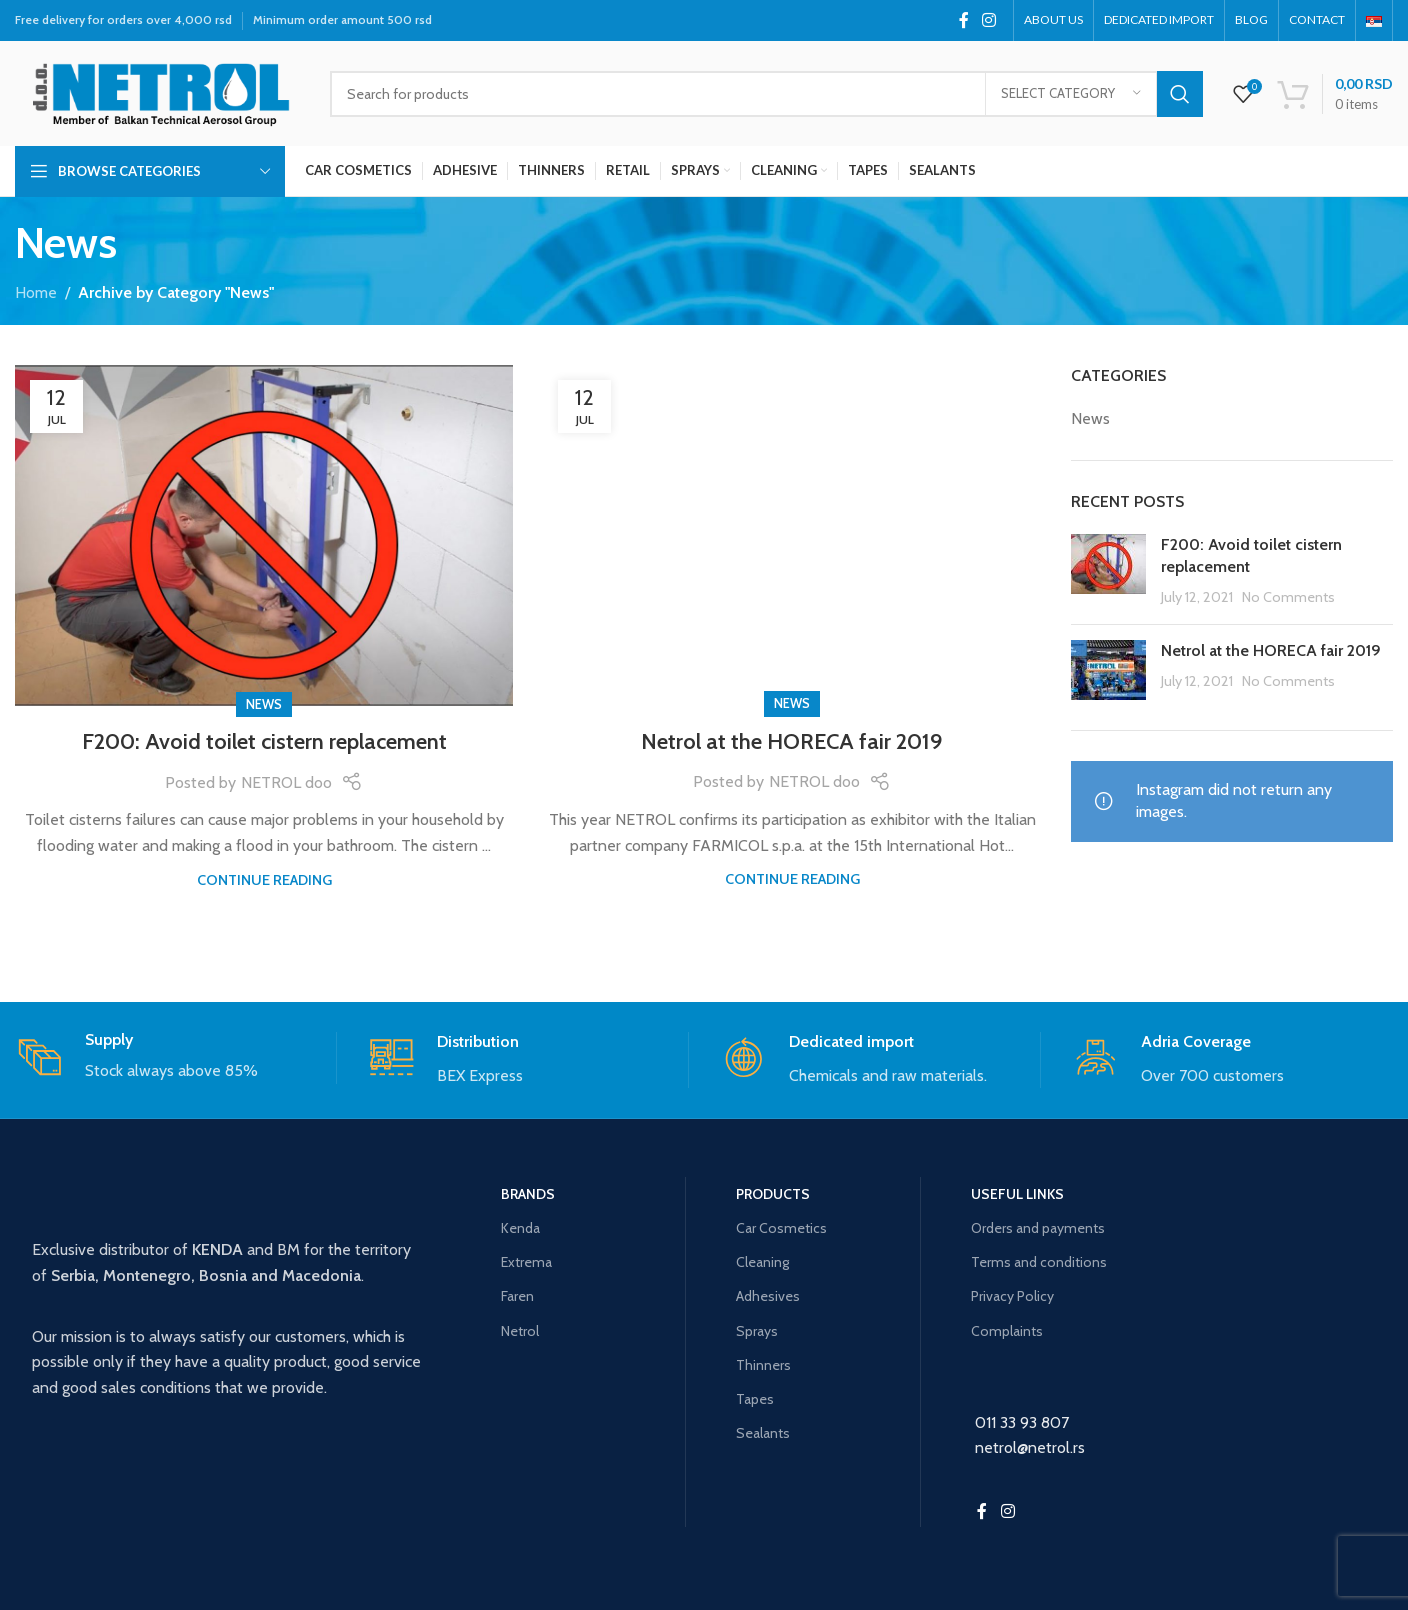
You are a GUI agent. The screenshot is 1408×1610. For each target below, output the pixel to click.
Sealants (763, 1433)
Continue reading (264, 880)
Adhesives (768, 1296)
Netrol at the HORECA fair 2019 (792, 741)
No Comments (1288, 597)
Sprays (757, 1331)
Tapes (755, 1399)
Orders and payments (1038, 1228)
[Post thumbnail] (1108, 571)
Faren (517, 1296)
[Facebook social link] (963, 20)
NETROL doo (286, 782)
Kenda (520, 1228)
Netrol (520, 1331)
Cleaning (762, 1262)
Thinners (763, 1365)
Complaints (1007, 1331)
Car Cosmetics (781, 1228)
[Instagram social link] (989, 20)
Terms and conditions (1039, 1262)
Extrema (526, 1262)
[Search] (766, 94)
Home (36, 292)
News (264, 704)
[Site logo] (157, 91)
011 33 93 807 (1022, 1422)
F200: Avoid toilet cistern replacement (264, 741)
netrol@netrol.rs (1030, 1447)
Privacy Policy (1012, 1296)
